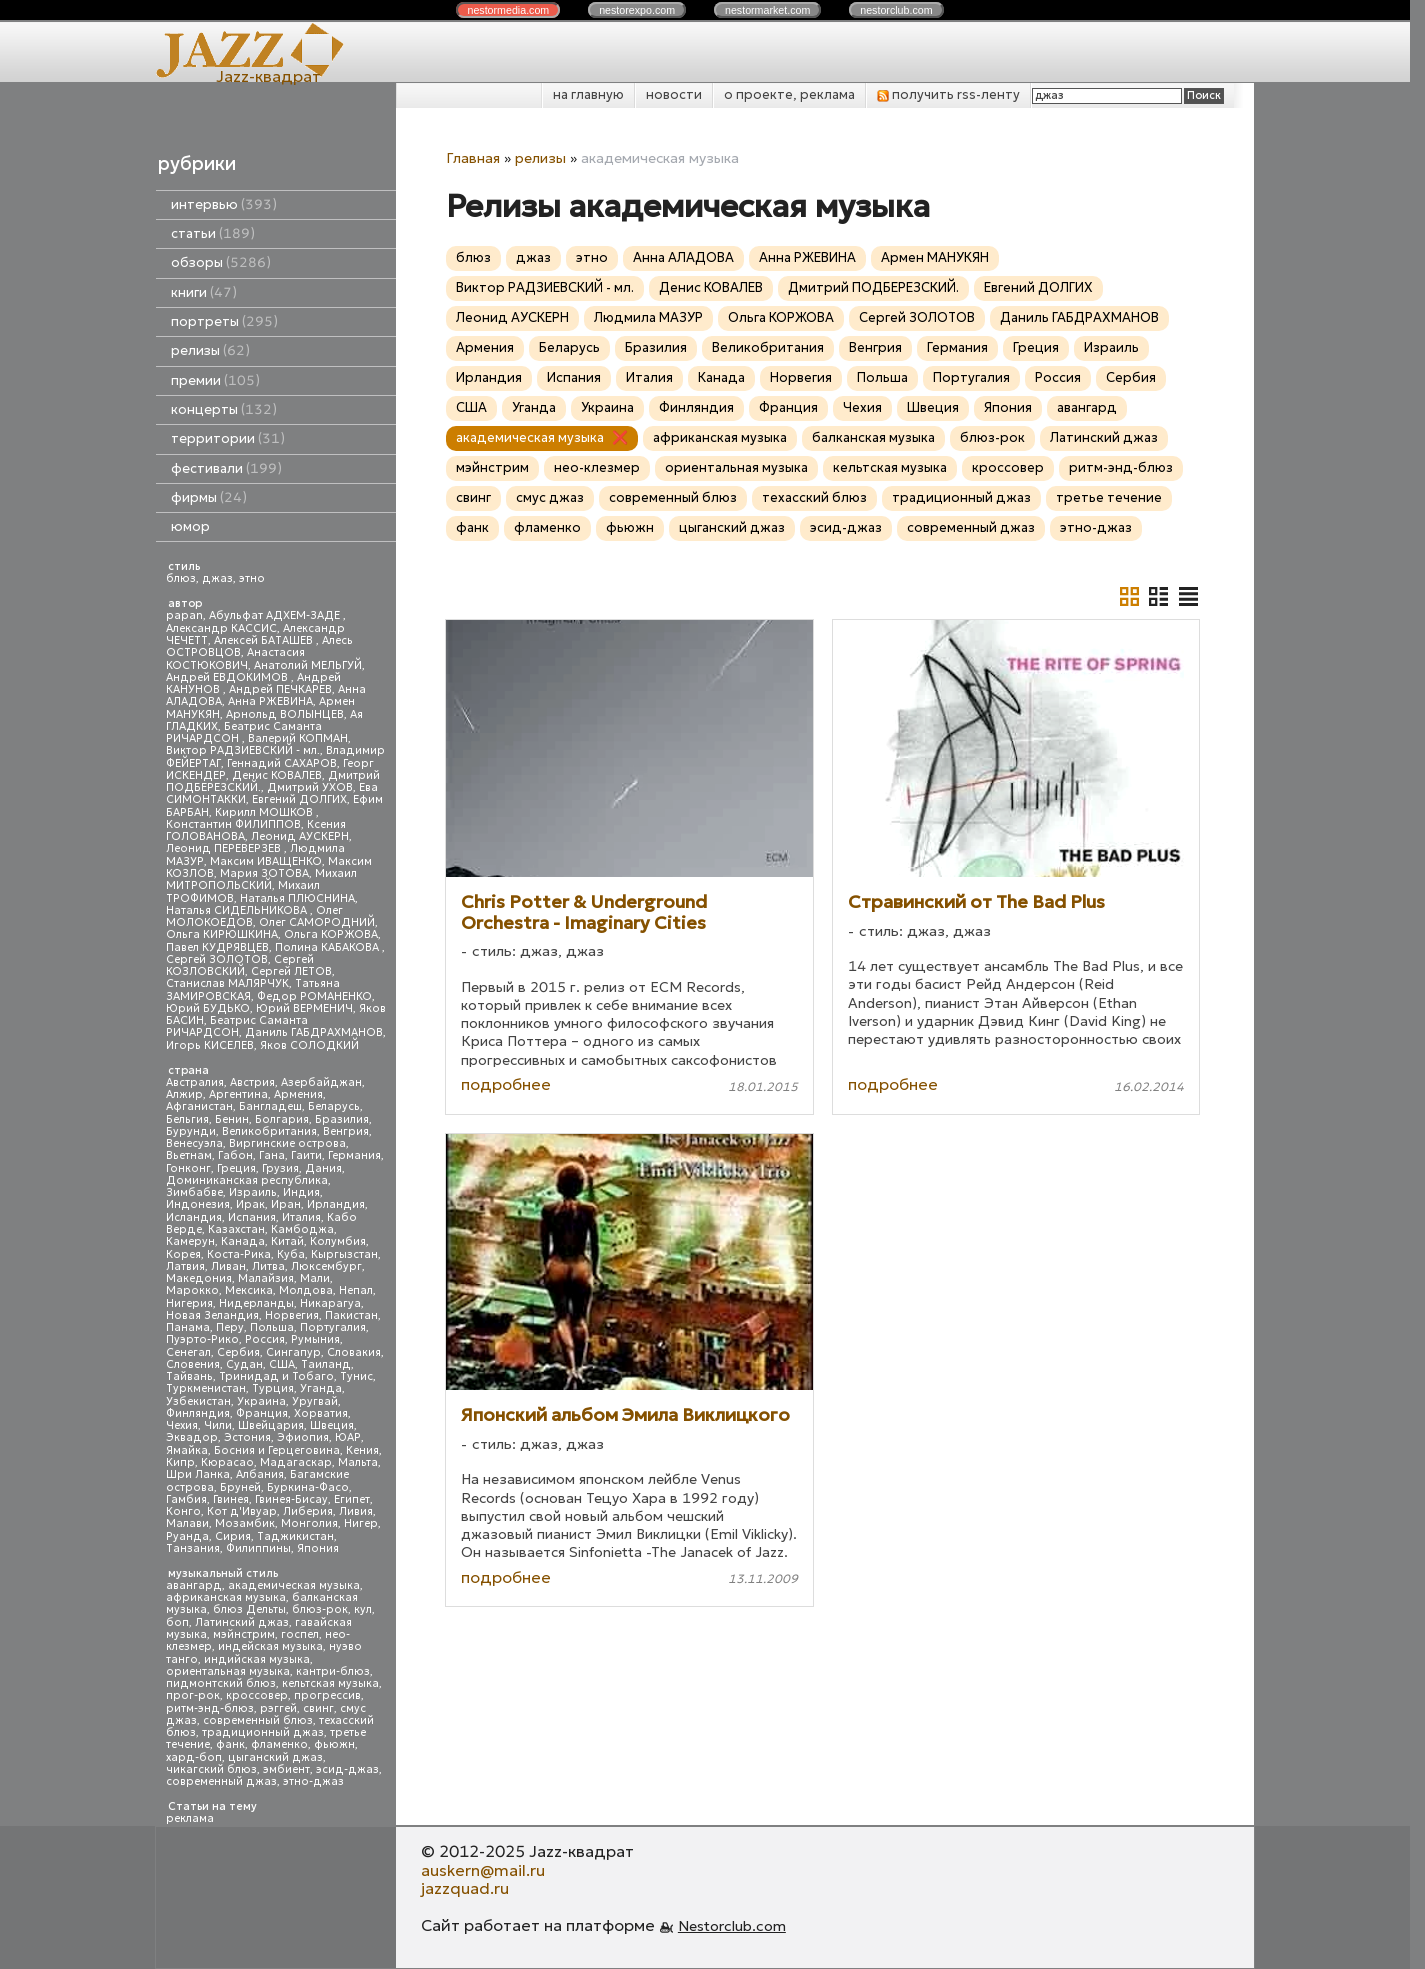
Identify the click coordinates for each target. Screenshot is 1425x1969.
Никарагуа (330, 1303)
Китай (287, 1241)
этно (252, 578)
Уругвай (315, 1401)
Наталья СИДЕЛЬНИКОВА (238, 910)
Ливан (228, 1266)
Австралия (195, 1082)
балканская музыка (873, 437)
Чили (218, 1425)
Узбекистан (198, 1401)
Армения (298, 1094)
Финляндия (198, 1413)
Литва (268, 1266)
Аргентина (238, 1094)
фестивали (226, 468)
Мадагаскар (296, 1462)
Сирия (233, 1536)
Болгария (282, 1119)
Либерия (308, 1511)
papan (184, 615)
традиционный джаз (263, 1732)
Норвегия (292, 1315)
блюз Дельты (249, 1609)
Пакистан (351, 1315)
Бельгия (187, 1119)
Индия (301, 1192)
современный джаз (221, 1781)
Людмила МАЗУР (648, 317)
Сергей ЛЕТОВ (291, 971)
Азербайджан (321, 1082)
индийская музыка (257, 1659)
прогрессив (327, 1695)
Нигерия (189, 1303)
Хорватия (321, 1413)
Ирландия (336, 1204)
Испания (252, 1217)
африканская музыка (226, 1597)
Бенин (232, 1119)
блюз (181, 578)
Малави (187, 1523)
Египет (352, 1499)
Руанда (187, 1536)
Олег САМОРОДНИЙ (317, 922)
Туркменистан (206, 1388)
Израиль (253, 1192)
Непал (356, 1290)
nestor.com (508, 10)
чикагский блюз (211, 1769)
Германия (354, 1155)
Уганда (321, 1388)
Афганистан (199, 1106)
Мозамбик (245, 1523)
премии (215, 380)
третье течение (1109, 497)
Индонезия (198, 1204)
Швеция (332, 1425)
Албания (260, 1474)
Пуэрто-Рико (202, 1339)
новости (674, 94)
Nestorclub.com (732, 1926)
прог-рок (193, 1695)
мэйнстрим (244, 1634)
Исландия (194, 1217)
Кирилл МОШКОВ (265, 812)
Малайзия (266, 1278)
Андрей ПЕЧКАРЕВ (280, 689)
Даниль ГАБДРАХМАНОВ (314, 1032)
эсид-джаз (347, 1769)
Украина (261, 1401)
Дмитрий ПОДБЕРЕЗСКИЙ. (873, 287)
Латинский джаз (242, 1622)
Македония (199, 1278)
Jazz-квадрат (268, 76)
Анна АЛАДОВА (683, 257)
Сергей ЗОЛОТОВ (217, 959)
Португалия (333, 1327)
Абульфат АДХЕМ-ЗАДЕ (276, 615)
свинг (318, 1708)
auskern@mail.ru (483, 1870)
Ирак (250, 1204)
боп (177, 1622)
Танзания (193, 1548)
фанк (230, 1744)
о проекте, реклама (789, 94)
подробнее (506, 1084)
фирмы (209, 497)
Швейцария (271, 1425)
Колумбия (338, 1241)
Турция (273, 1388)
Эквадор (192, 1437)
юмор (190, 526)
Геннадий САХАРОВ (282, 763)
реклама (190, 1818)
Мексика (249, 1290)
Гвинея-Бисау (291, 1499)
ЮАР (348, 1437)
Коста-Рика (239, 1254)
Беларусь (334, 1106)
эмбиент (286, 1769)
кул (363, 1609)
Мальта (358, 1462)
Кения (362, 1450)
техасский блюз (814, 497)
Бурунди (191, 1131)
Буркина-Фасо (308, 1487)
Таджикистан (295, 1536)
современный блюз (258, 1720)
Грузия (280, 1168)
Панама (188, 1327)
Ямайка (187, 1450)
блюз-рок (320, 1609)
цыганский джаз (275, 1757)
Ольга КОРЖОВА (331, 934)
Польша (272, 1327)
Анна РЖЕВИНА (270, 701)
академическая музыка (294, 1585)
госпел (300, 1634)
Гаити (306, 1155)
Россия (265, 1339)
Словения (193, 1364)
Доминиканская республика (247, 1180)
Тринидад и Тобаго (276, 1376)
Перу (230, 1327)
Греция (236, 1168)
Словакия (354, 1352)
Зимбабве (194, 1192)
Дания (323, 1168)
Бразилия (342, 1119)
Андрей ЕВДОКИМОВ (228, 677)
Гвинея (231, 1499)
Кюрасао (227, 1462)
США (282, 1364)
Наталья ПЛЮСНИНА (297, 898)
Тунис (356, 1376)
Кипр (180, 1462)
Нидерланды (256, 1303)
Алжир (184, 1094)
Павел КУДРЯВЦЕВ (217, 947)
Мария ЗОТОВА (264, 873)
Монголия (309, 1523)
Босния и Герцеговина (277, 1450)
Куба (291, 1254)
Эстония (247, 1437)
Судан (244, 1364)
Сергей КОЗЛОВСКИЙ (240, 965)
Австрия (252, 1082)
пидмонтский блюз (221, 1683)
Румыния (315, 1339)
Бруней (240, 1487)
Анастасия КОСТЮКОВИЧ (235, 658)
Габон (235, 1155)
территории (228, 438)
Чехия (182, 1425)
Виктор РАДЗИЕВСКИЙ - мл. (243, 750)
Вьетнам (189, 1155)
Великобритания (269, 1131)
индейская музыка (270, 1646)
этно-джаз (313, 1781)
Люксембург (326, 1266)
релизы (210, 350)
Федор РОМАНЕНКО (314, 996)
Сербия (238, 1352)
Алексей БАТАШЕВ (265, 640)
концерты (224, 409)
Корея (183, 1254)
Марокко (192, 1290)
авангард (194, 1585)
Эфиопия (303, 1437)
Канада (243, 1241)
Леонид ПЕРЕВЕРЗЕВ (225, 848)
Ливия (356, 1511)
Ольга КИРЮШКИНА (222, 934)
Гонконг (188, 1168)
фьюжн (334, 1744)
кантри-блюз (333, 1671)
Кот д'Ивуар (242, 1511)
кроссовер (257, 1695)
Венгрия (346, 1131)
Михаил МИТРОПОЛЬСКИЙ (261, 879)
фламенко (279, 1744)
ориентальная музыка (228, 1671)
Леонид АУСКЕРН (300, 836)
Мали (315, 1278)
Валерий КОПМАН (298, 738)
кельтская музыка (330, 1683)
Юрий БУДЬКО (208, 1008)
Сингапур (293, 1352)
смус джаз (550, 497)
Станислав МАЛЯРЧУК (227, 983)
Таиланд (326, 1364)
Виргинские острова (287, 1143)
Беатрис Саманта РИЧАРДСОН (244, 732)
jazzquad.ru (465, 1888)
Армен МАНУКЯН (935, 257)
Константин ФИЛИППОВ (233, 824)
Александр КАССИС (221, 628)
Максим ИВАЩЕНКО (266, 861)
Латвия (185, 1266)
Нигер (361, 1523)
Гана (272, 1155)
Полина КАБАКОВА (328, 947)
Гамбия (186, 1499)
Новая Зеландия (212, 1315)
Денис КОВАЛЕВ (277, 775)
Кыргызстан (344, 1254)
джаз (217, 578)
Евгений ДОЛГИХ (299, 799)
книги (204, 292)
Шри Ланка (198, 1474)
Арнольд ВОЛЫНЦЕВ (285, 714)
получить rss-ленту (948, 94)
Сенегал (188, 1352)
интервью (224, 204)
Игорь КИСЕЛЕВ (210, 1045)
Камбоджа (302, 1229)
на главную (588, 94)
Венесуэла (194, 1143)
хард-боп (194, 1757)
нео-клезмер (597, 467)
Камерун (190, 1241)
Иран (286, 1204)
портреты (224, 321)
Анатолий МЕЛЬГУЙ (308, 665)
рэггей (278, 1708)
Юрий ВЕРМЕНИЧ (304, 1008)
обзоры (221, 262)
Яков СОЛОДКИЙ (309, 1045)
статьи (213, 233)
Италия (301, 1217)
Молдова (306, 1290)
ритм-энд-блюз (210, 1708)
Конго (183, 1511)
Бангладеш (270, 1106)
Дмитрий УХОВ (310, 787)
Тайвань (189, 1376)
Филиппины (258, 1548)
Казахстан (236, 1229)
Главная (473, 158)
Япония (318, 1548)
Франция (262, 1413)
